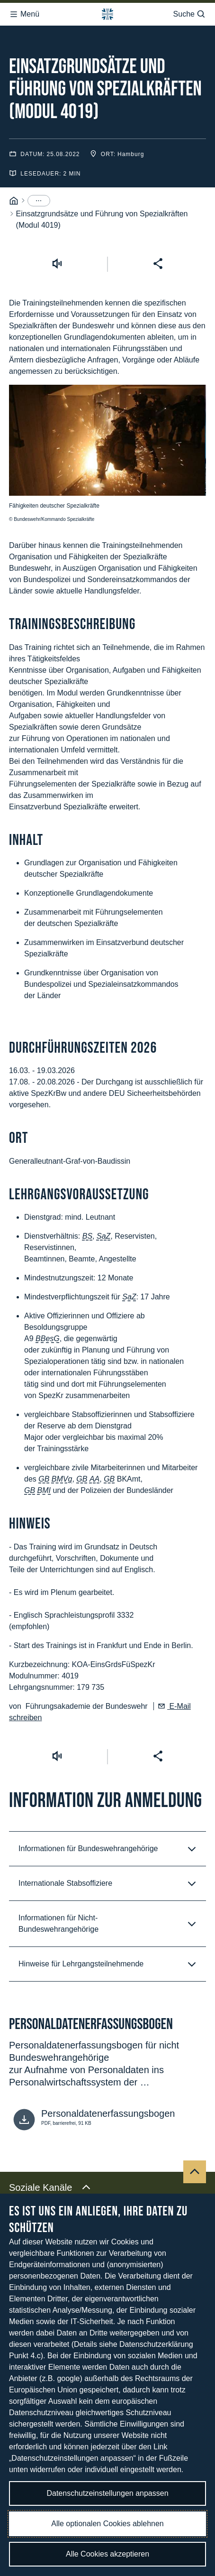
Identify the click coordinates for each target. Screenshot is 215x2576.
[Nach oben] (194, 2155)
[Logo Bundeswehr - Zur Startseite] (107, 11)
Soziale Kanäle (50, 2171)
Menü (24, 11)
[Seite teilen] (158, 247)
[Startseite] (13, 185)
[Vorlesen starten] (57, 247)
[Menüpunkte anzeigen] (38, 184)
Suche (189, 11)
